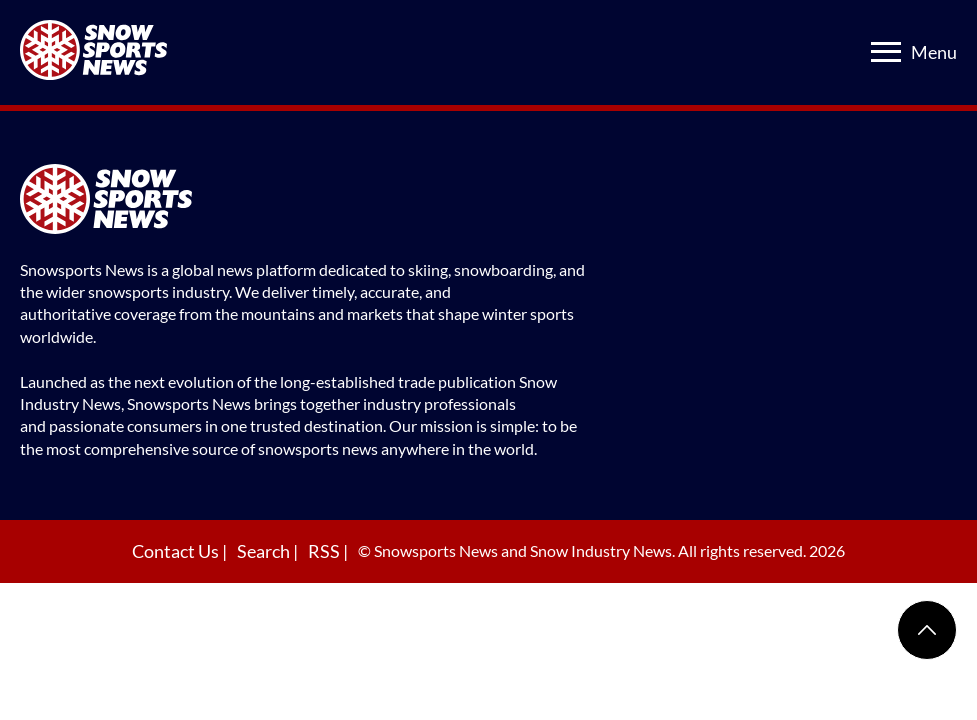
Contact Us (177, 551)
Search (265, 551)
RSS (325, 551)
